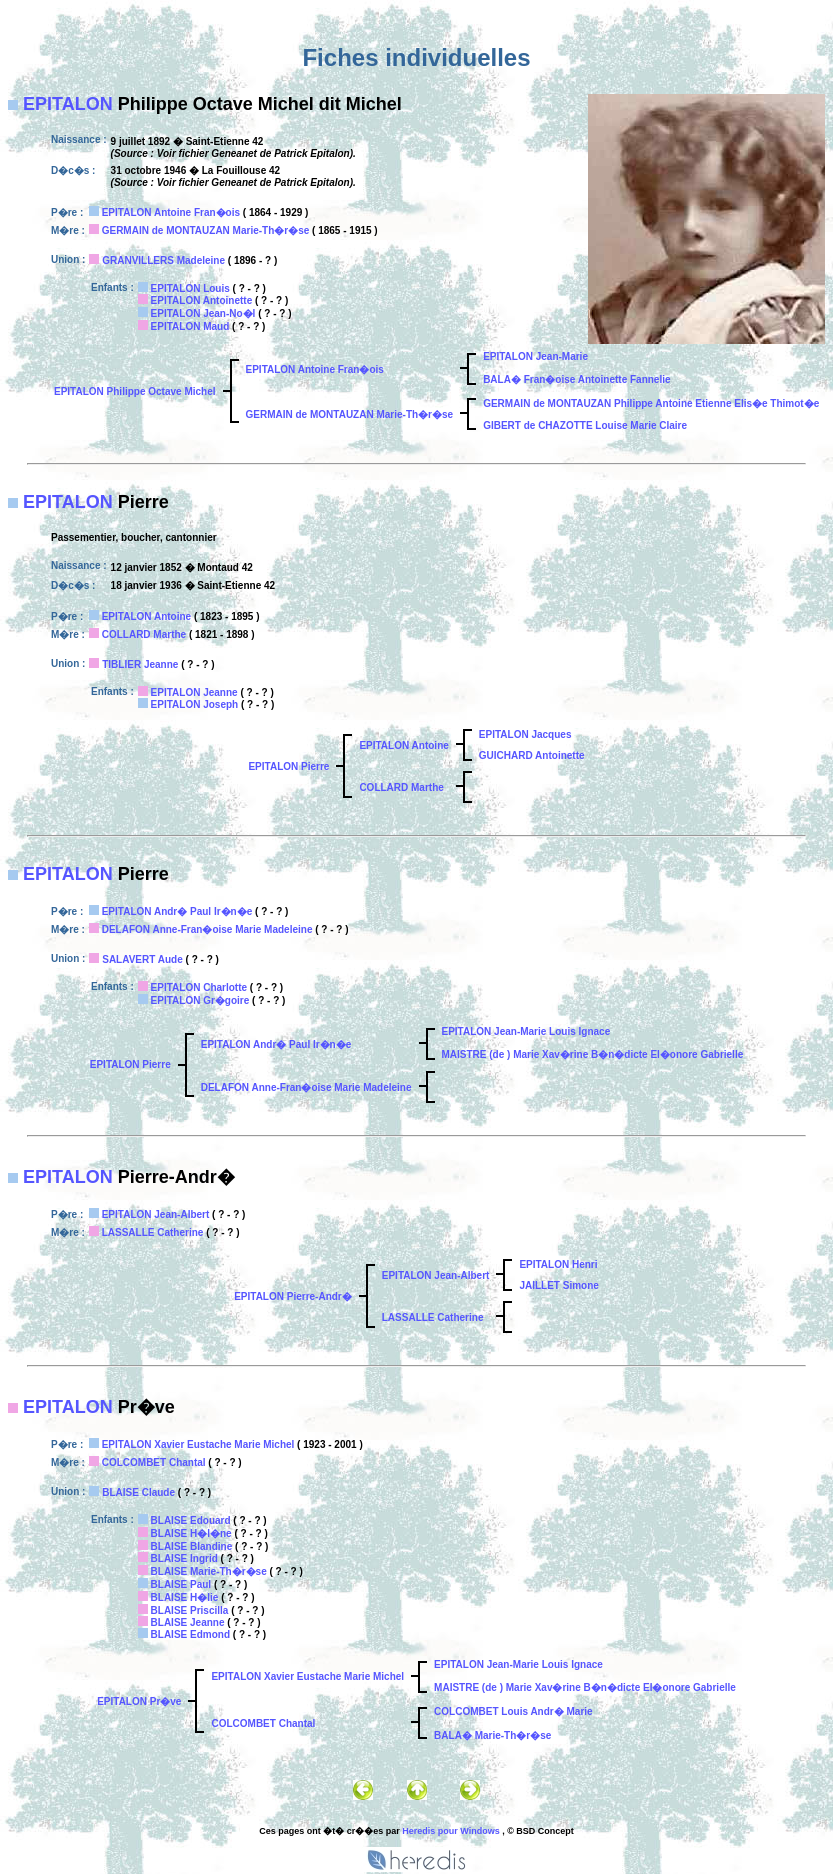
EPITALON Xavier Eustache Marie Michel (198, 1444)
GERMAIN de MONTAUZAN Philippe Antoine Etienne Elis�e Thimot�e (651, 403)
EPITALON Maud (190, 326)
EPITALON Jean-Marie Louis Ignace (526, 1031)
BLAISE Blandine (192, 1546)
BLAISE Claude (138, 1492)
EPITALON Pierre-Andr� (293, 1296)
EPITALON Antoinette (202, 300)
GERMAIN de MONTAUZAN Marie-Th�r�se (206, 230)
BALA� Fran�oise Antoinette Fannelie (576, 379)
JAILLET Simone (558, 1285)
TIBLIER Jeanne (140, 664)
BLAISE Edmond (190, 1634)
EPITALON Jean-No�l (203, 313)
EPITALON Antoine (146, 616)
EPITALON (68, 104)
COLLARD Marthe (144, 634)
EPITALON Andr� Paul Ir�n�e (177, 911)
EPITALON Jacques (525, 734)
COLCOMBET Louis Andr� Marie (513, 1711)
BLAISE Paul (181, 1584)
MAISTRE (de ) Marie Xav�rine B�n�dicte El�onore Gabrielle (593, 1054)
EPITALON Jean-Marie (535, 356)
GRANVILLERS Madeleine (163, 260)
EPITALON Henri (558, 1264)
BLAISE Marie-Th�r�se (209, 1571)
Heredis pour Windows (450, 1831)
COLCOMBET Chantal (154, 1462)
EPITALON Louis (190, 288)
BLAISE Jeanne (188, 1622)
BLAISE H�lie (185, 1597)
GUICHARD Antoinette (532, 755)
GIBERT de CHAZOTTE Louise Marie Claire (585, 425)
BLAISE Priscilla (190, 1610)
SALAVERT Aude (142, 959)
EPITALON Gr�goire (200, 1000)
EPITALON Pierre (288, 766)
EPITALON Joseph (195, 704)
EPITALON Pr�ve (139, 1701)
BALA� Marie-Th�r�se (492, 1735)
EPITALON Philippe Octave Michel (135, 391)
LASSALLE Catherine (153, 1232)
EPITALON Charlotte (199, 987)
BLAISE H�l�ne (191, 1533)
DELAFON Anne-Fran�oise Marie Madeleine (207, 929)
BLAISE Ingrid (184, 1558)
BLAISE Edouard (191, 1520)
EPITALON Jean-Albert (156, 1214)
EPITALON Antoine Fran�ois (171, 212)
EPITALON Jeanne (194, 692)
